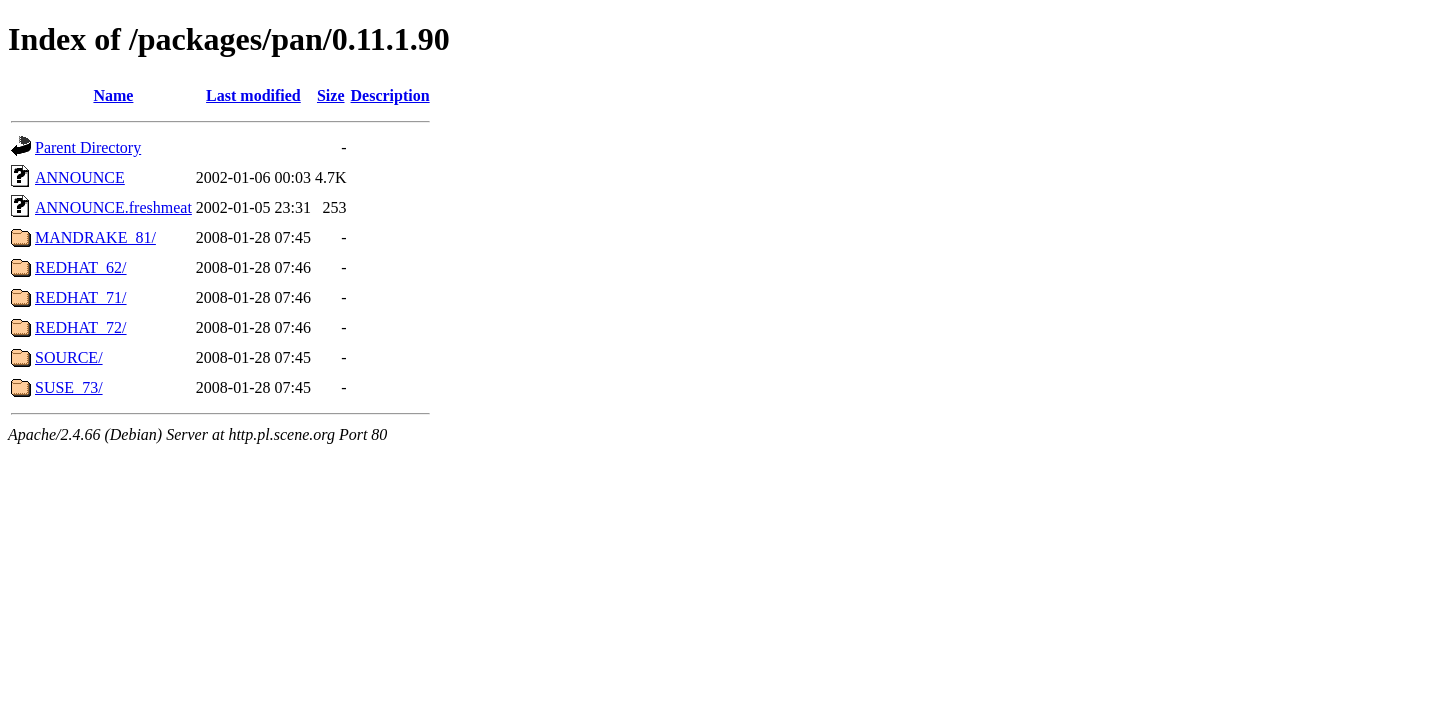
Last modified (253, 95)
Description (390, 95)
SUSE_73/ (69, 387)
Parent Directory (88, 147)
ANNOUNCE (80, 177)
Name (113, 95)
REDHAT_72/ (81, 327)
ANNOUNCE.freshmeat (113, 207)
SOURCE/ (69, 357)
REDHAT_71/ (81, 297)
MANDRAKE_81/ (95, 237)
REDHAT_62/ (81, 267)
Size (331, 95)
